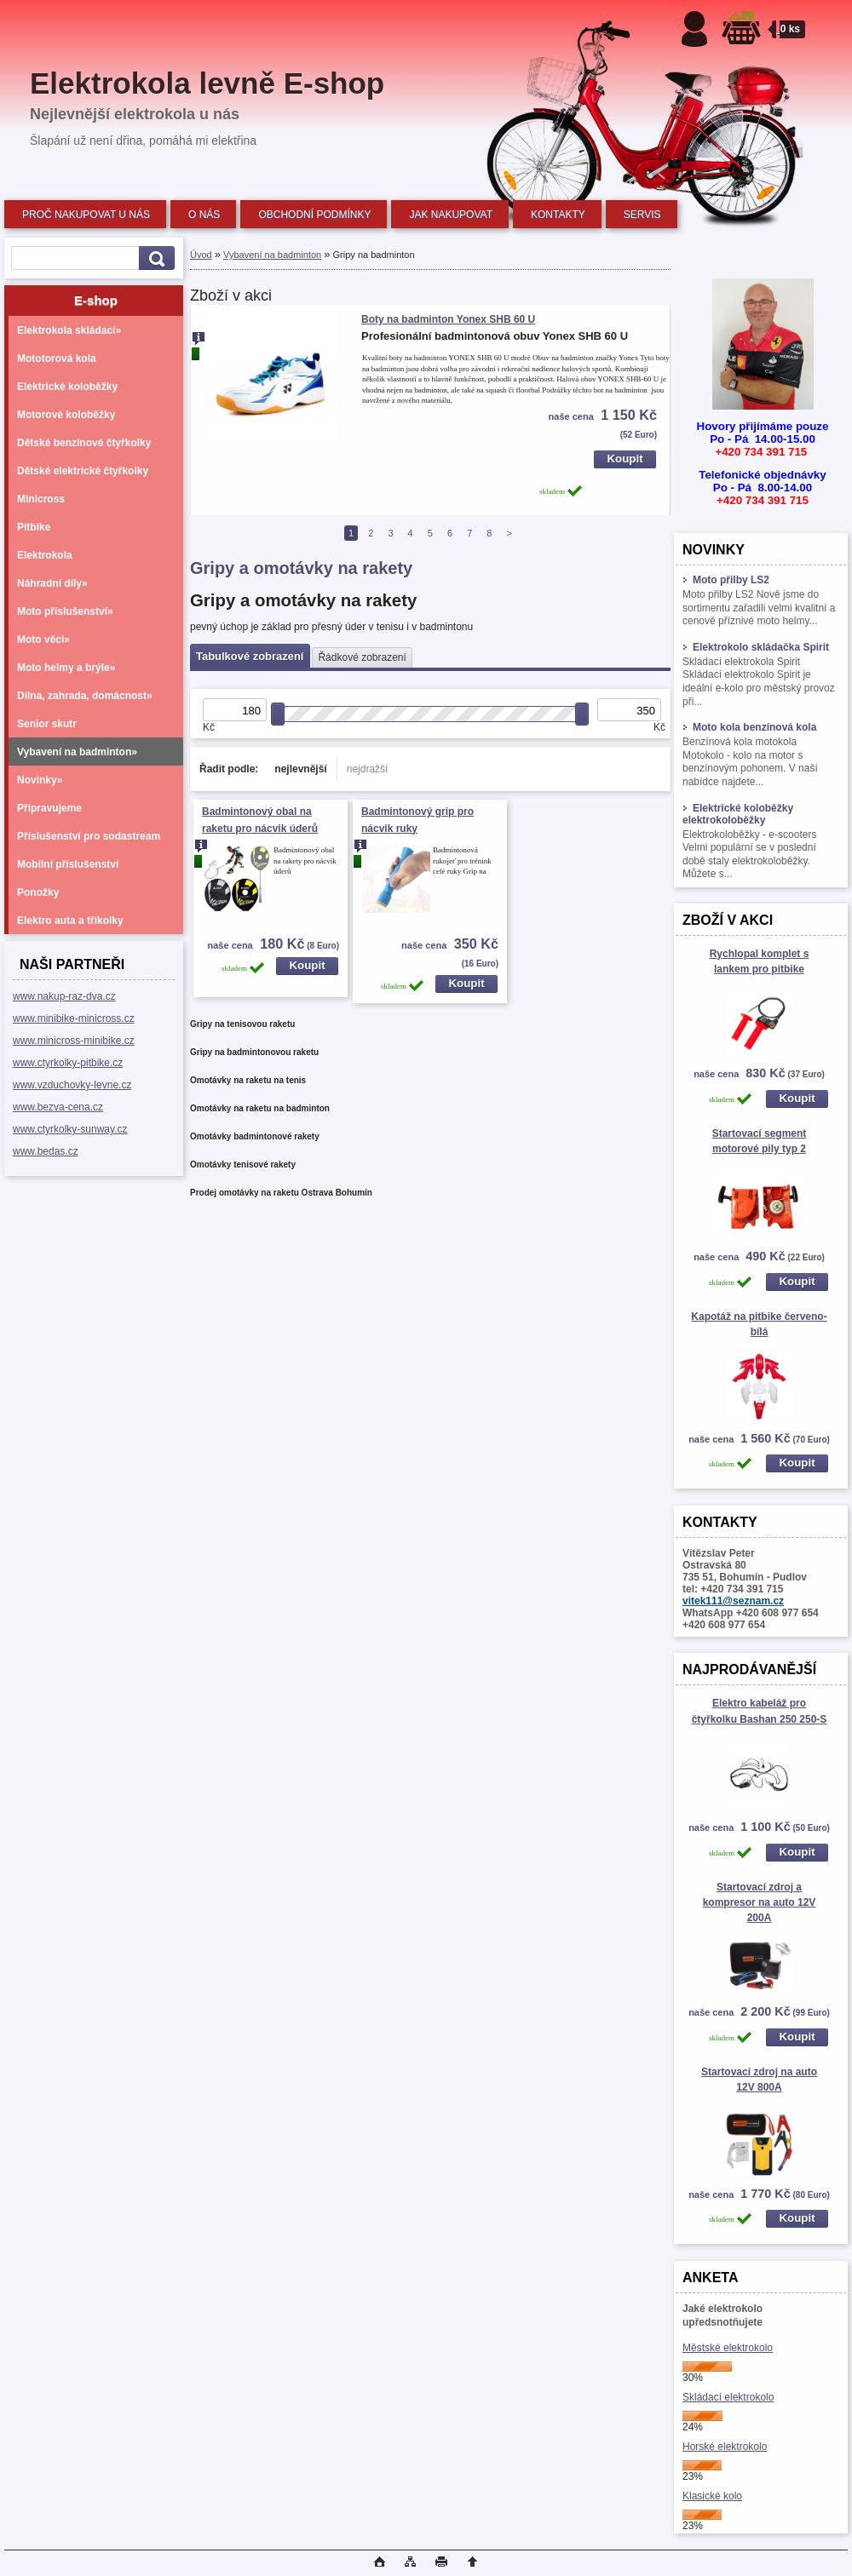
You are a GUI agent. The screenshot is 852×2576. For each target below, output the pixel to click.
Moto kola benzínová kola (749, 727)
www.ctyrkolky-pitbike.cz (68, 1063)
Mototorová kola (56, 358)
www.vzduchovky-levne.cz (72, 1085)
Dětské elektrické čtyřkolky (82, 471)
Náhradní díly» (52, 583)
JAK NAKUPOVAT (450, 215)
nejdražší (368, 769)
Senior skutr (47, 724)
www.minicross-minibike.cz (74, 1041)
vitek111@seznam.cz (733, 1601)
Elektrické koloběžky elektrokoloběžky (737, 814)
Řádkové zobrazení (362, 657)
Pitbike (33, 527)
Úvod (201, 255)
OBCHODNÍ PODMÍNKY (314, 215)
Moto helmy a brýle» (66, 668)
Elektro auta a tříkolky (70, 921)
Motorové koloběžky (66, 415)
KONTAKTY (558, 215)
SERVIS (642, 215)
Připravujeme (49, 808)
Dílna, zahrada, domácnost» (85, 696)
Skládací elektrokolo (728, 2397)
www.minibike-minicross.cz (74, 1018)
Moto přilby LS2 (725, 580)
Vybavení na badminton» (77, 752)
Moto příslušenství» (65, 611)
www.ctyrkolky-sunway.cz (70, 1129)
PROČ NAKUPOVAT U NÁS (86, 215)
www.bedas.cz (45, 1151)
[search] (154, 258)
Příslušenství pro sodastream (88, 836)
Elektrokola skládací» (69, 330)
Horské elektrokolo (724, 2446)
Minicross (41, 499)
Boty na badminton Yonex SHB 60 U (448, 319)
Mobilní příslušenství (67, 864)
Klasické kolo (712, 2496)
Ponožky (38, 892)
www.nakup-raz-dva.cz (64, 996)
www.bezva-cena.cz (58, 1107)
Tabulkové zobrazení (249, 656)
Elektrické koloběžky (67, 387)
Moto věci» (43, 639)
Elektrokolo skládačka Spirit (755, 647)
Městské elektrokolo (727, 2348)
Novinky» (39, 780)
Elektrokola (44, 555)
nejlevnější (300, 769)
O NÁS (204, 215)
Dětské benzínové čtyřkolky (84, 443)
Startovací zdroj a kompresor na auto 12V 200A (759, 1902)
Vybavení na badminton (272, 255)
